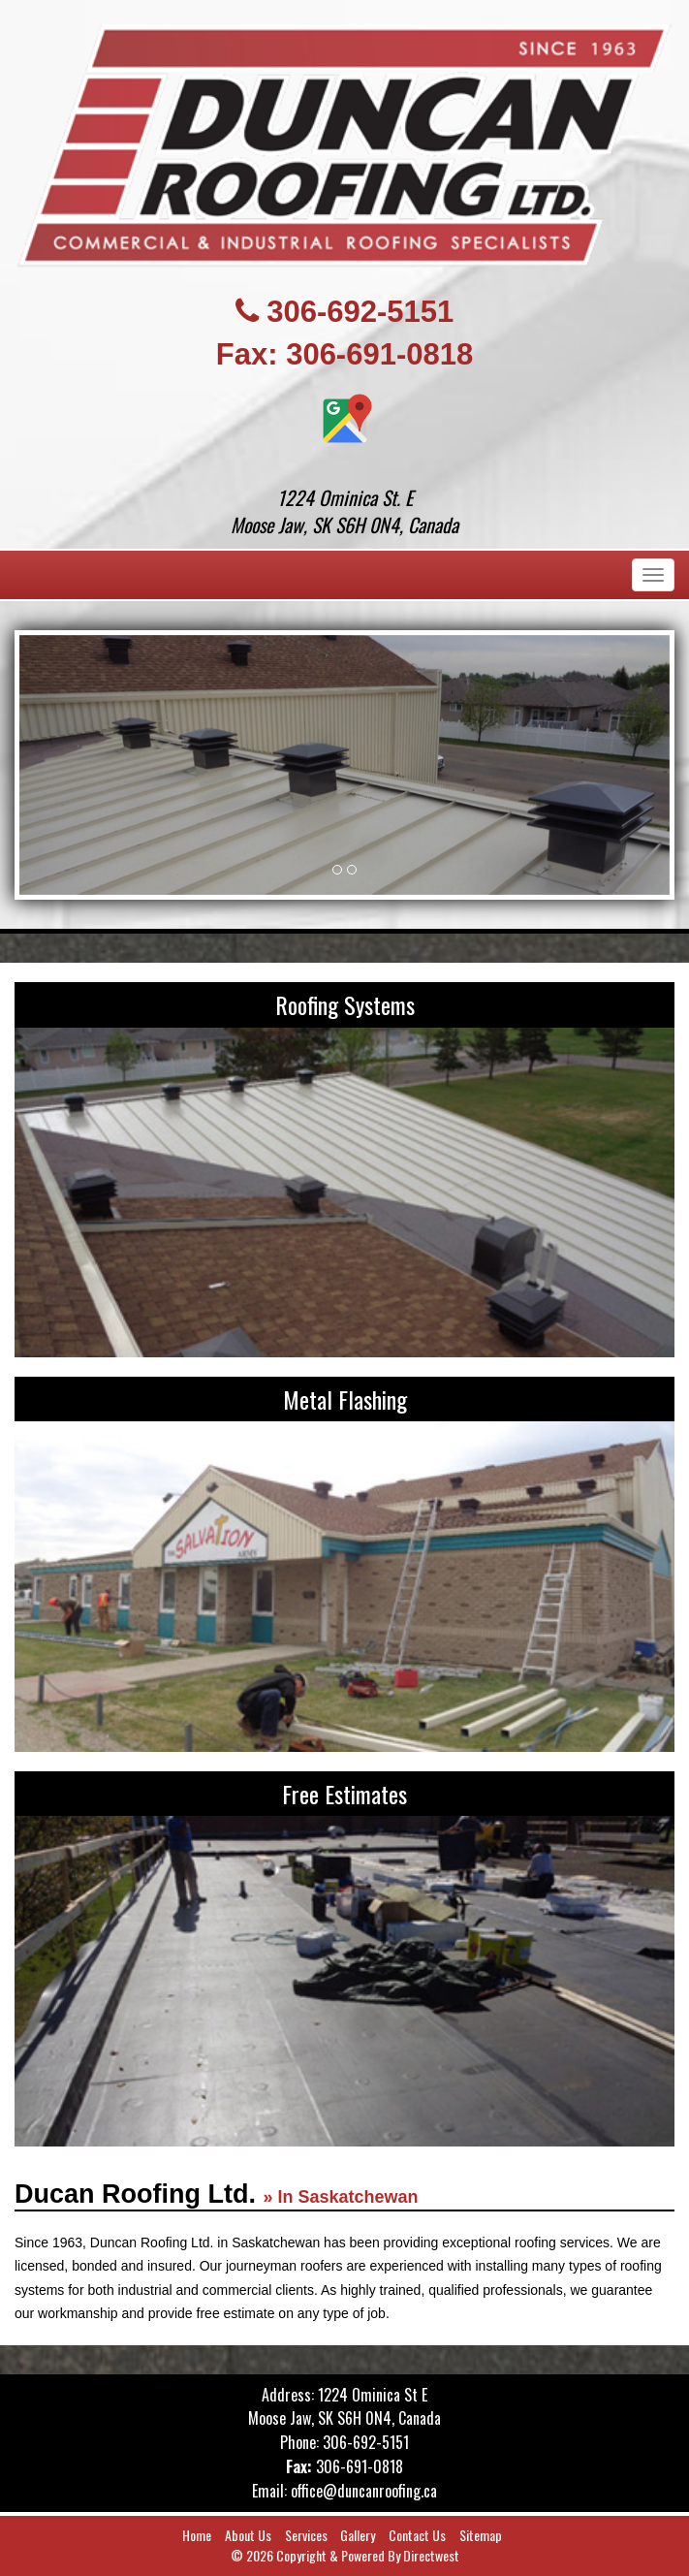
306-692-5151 (360, 312)
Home (196, 2535)
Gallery (357, 2535)
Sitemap (480, 2535)
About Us (248, 2535)
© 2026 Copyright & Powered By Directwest (345, 2555)
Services (306, 2535)
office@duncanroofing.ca (364, 2490)
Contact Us (417, 2535)
